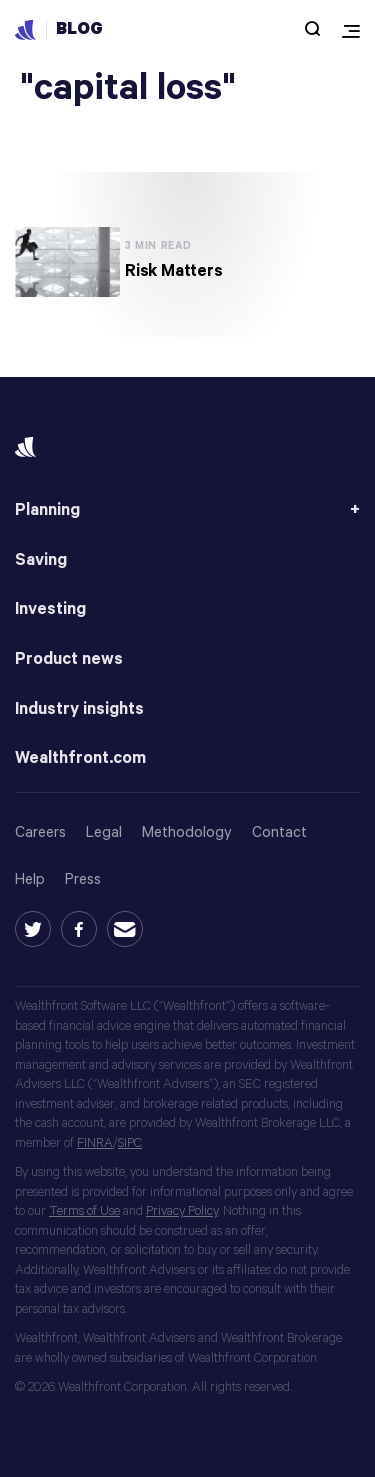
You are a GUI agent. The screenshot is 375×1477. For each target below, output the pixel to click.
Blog (79, 29)
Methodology (187, 832)
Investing (50, 609)
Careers (40, 832)
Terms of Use (84, 1211)
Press (83, 879)
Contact (279, 832)
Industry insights (79, 709)
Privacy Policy (182, 1211)
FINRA (95, 1143)
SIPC (130, 1143)
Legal (104, 832)
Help (30, 879)
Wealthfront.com (80, 758)
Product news (69, 659)
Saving (41, 560)
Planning (47, 510)
